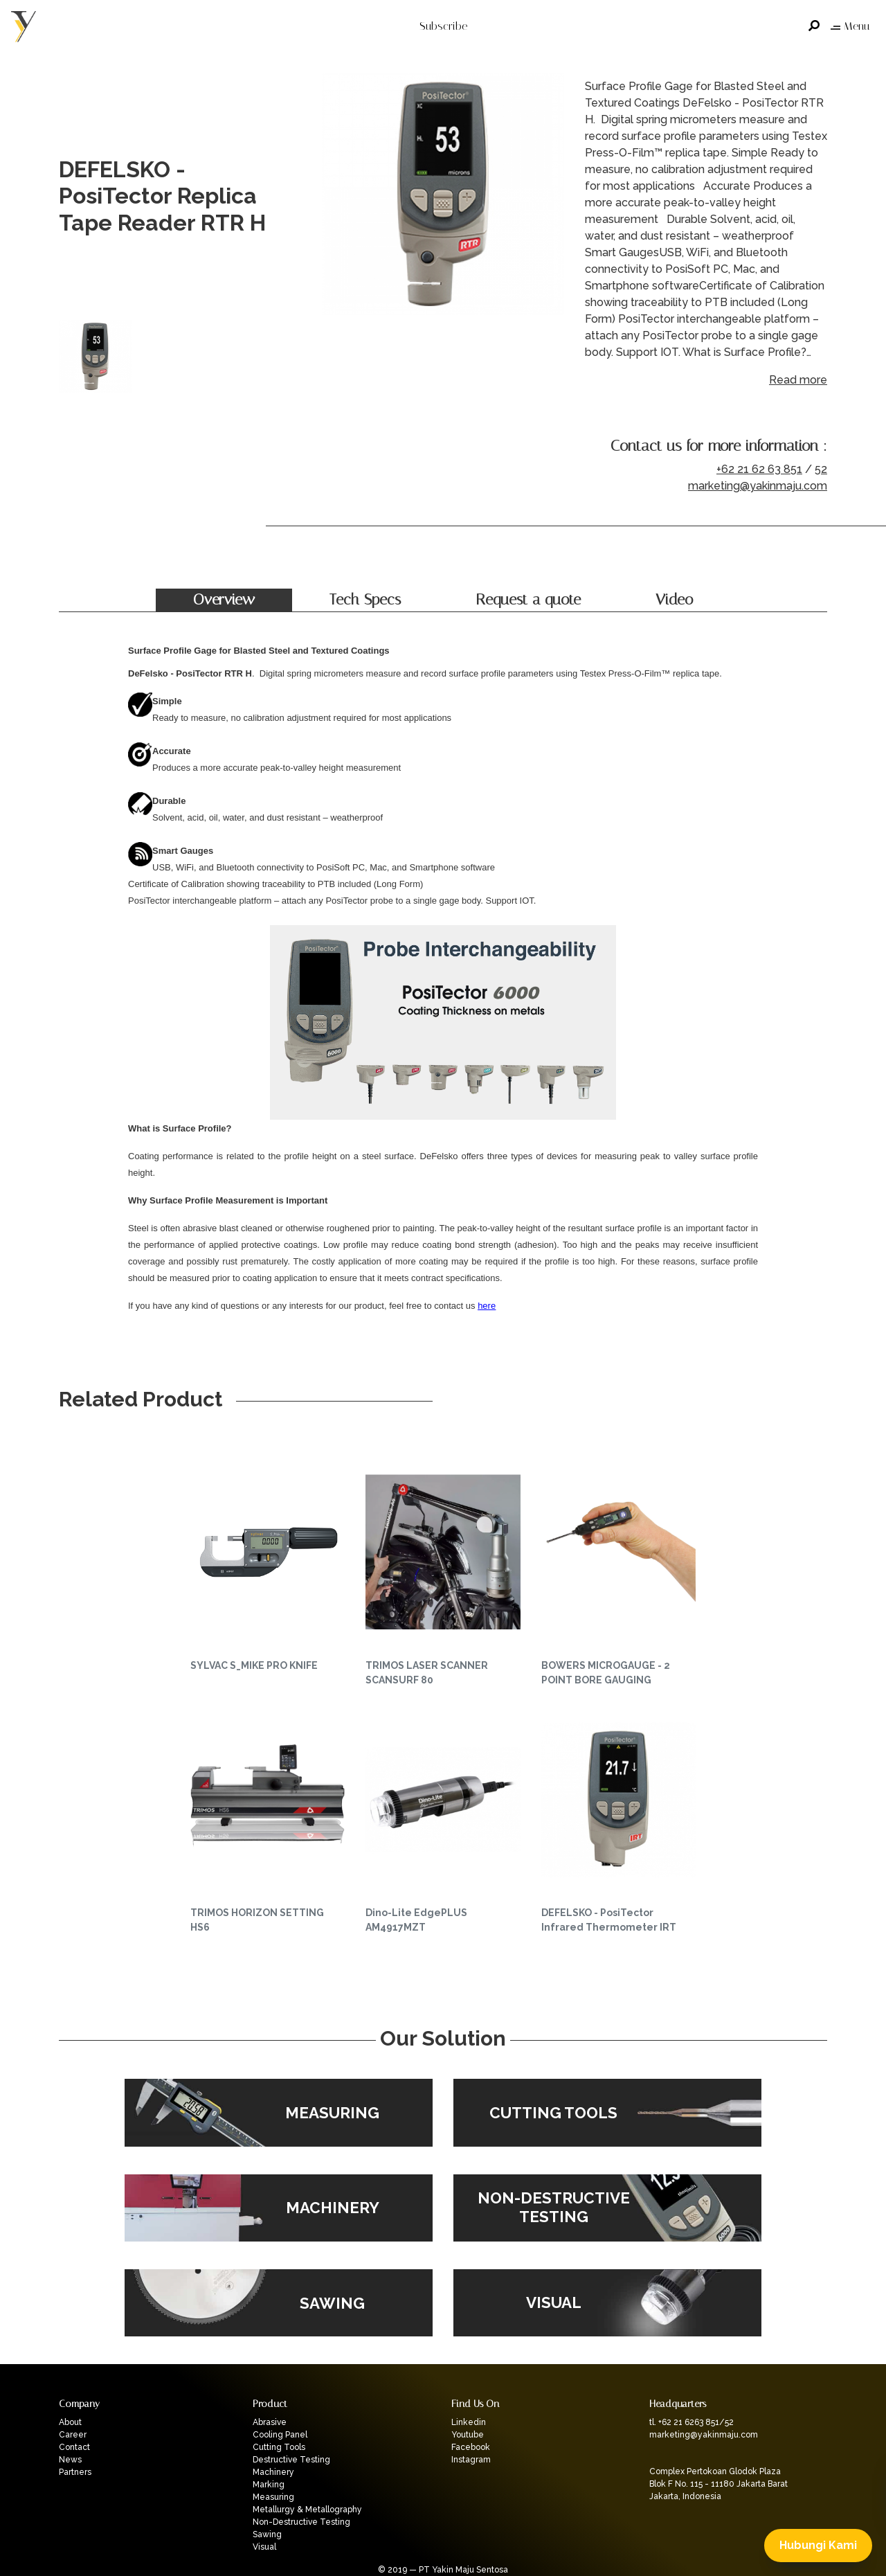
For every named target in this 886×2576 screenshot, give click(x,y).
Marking (268, 2484)
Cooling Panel (280, 2435)
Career (73, 2435)
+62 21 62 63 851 (759, 469)
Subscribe (443, 26)
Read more (798, 379)
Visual (264, 2547)
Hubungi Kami (818, 2545)
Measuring (273, 2497)
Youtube (467, 2435)
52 (821, 469)
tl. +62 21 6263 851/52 (691, 2422)
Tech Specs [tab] (365, 600)
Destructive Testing (291, 2460)
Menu (850, 26)
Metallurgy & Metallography (307, 2509)
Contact (74, 2447)
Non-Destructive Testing (301, 2522)
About (70, 2422)
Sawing (267, 2534)
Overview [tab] (224, 600)
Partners (75, 2472)
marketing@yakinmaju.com (757, 485)
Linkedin (468, 2422)
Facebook (470, 2447)
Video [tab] (674, 600)
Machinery (273, 2472)
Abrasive (270, 2422)
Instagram (471, 2460)
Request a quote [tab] (528, 600)
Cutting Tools (279, 2447)
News (70, 2460)
